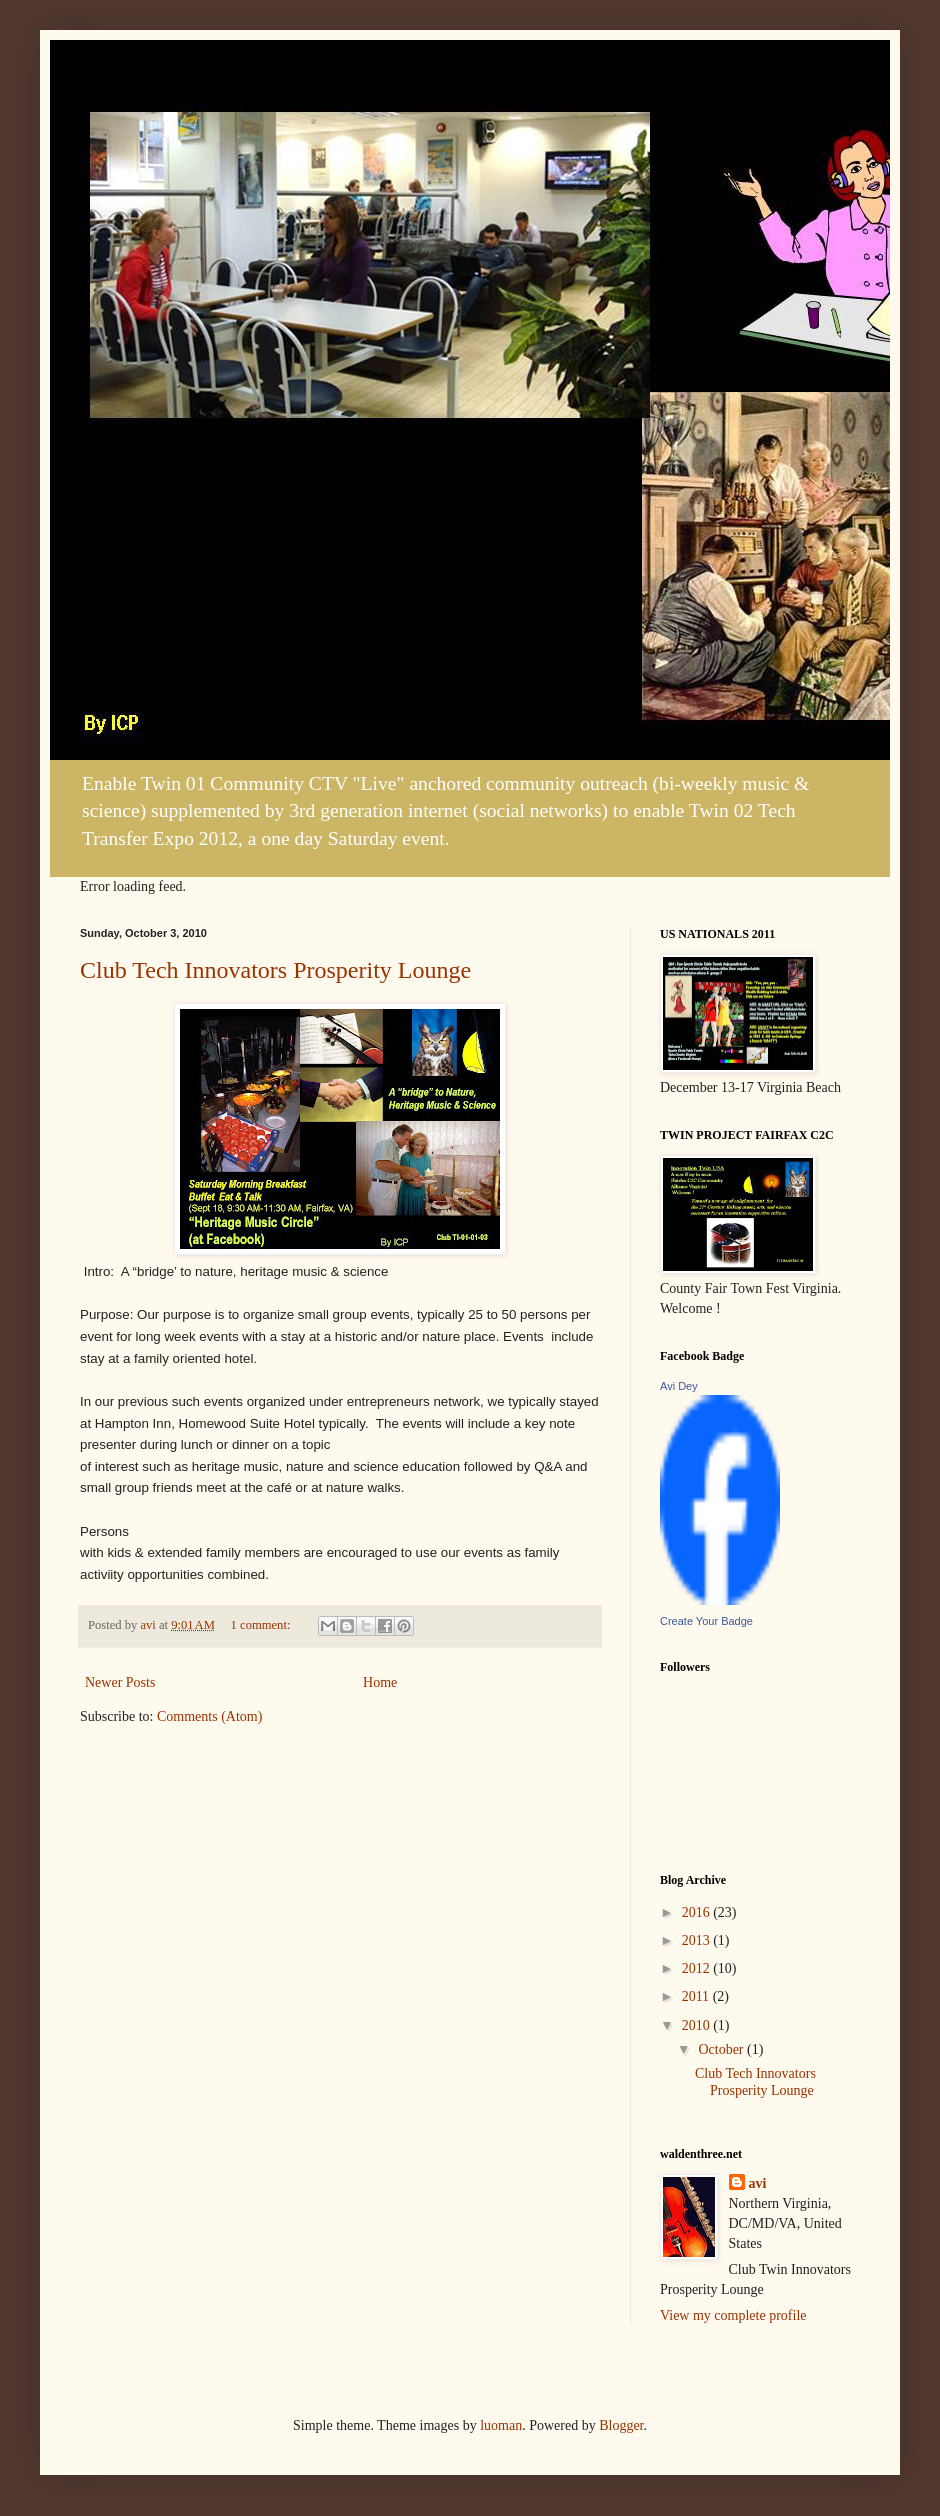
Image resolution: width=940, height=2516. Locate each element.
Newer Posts (120, 1682)
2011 (697, 1996)
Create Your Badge (706, 1621)
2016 (698, 1912)
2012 (698, 1968)
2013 (698, 1940)
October (722, 2049)
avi (758, 2183)
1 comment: (262, 1625)
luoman (501, 2425)
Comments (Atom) (209, 1716)
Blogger (621, 2425)
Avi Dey (679, 1386)
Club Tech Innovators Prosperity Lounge (275, 970)
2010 (698, 2025)
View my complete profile (733, 2315)
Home (380, 1682)
